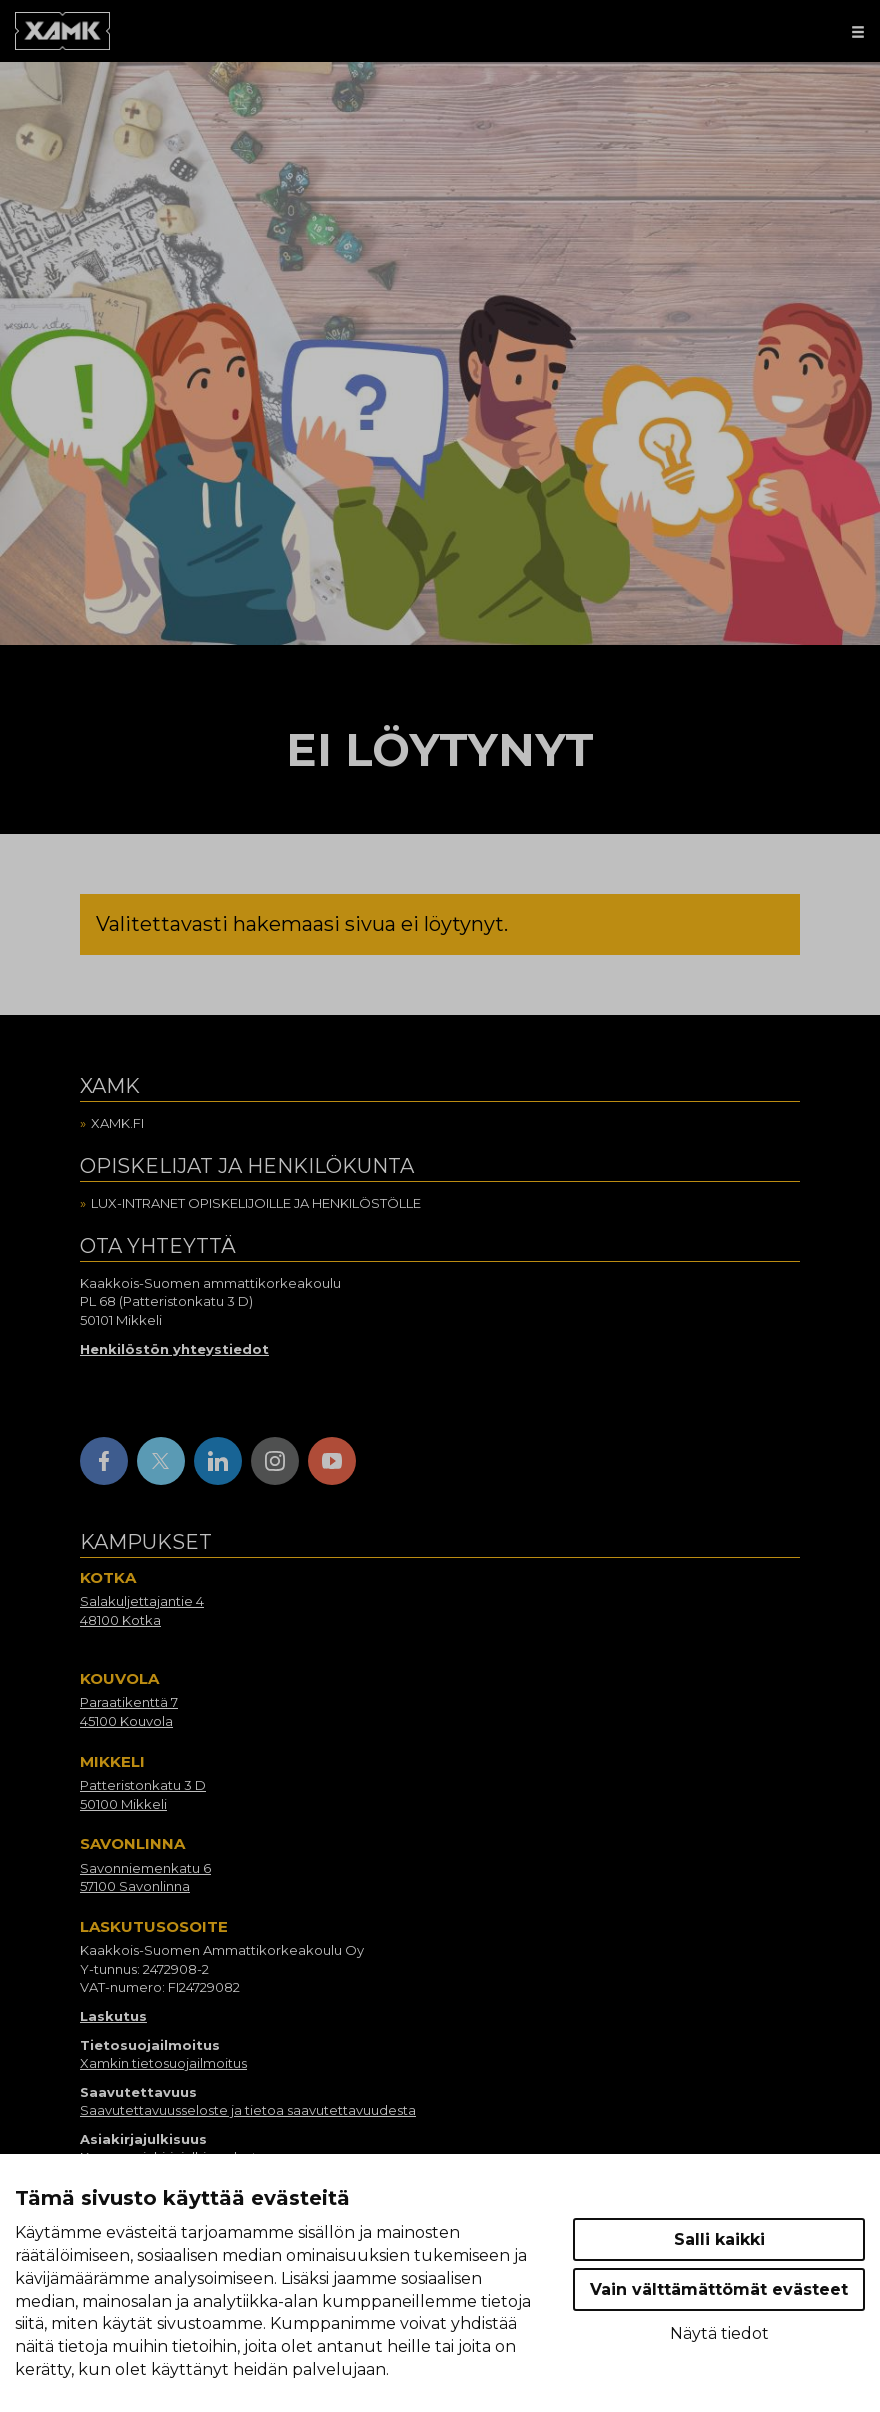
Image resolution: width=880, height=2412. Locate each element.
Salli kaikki (719, 2239)
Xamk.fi (117, 1123)
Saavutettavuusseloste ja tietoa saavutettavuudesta (248, 2110)
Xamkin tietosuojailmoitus (163, 2063)
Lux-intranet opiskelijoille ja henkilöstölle (256, 1203)
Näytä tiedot (719, 2333)
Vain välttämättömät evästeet (719, 2289)
